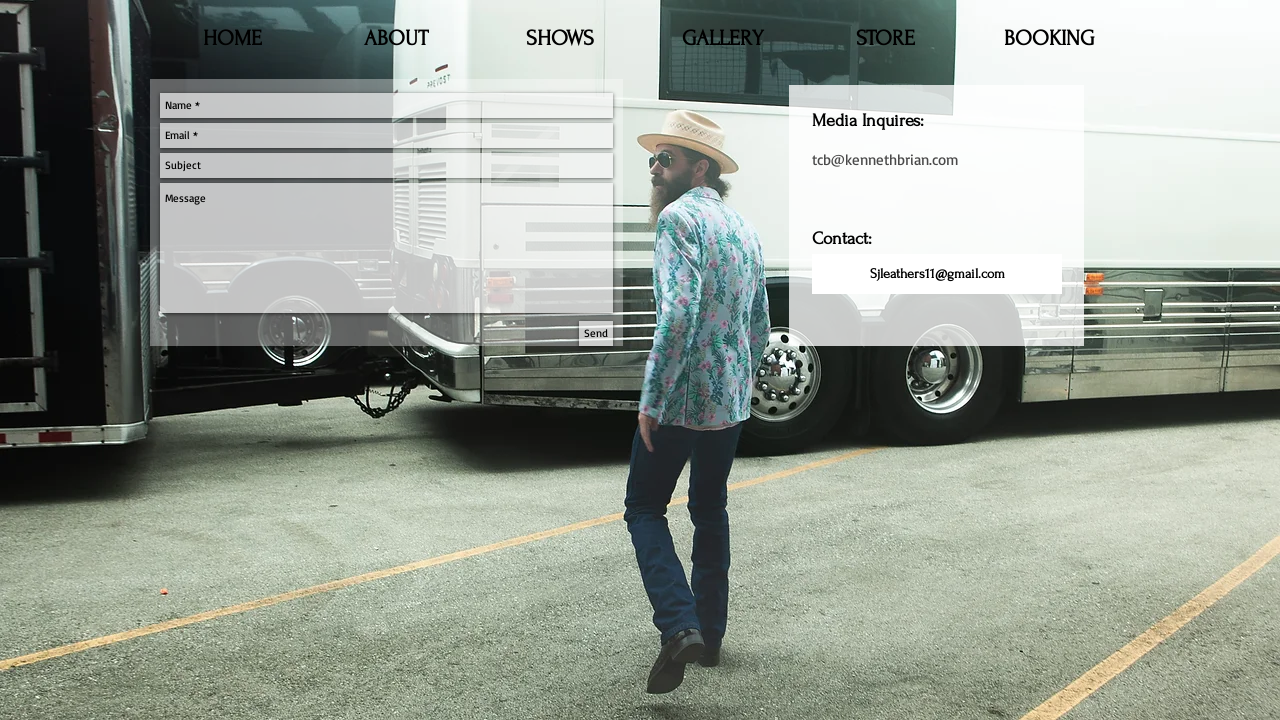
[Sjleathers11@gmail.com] (937, 274)
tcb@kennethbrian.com (885, 159)
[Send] (596, 333)
